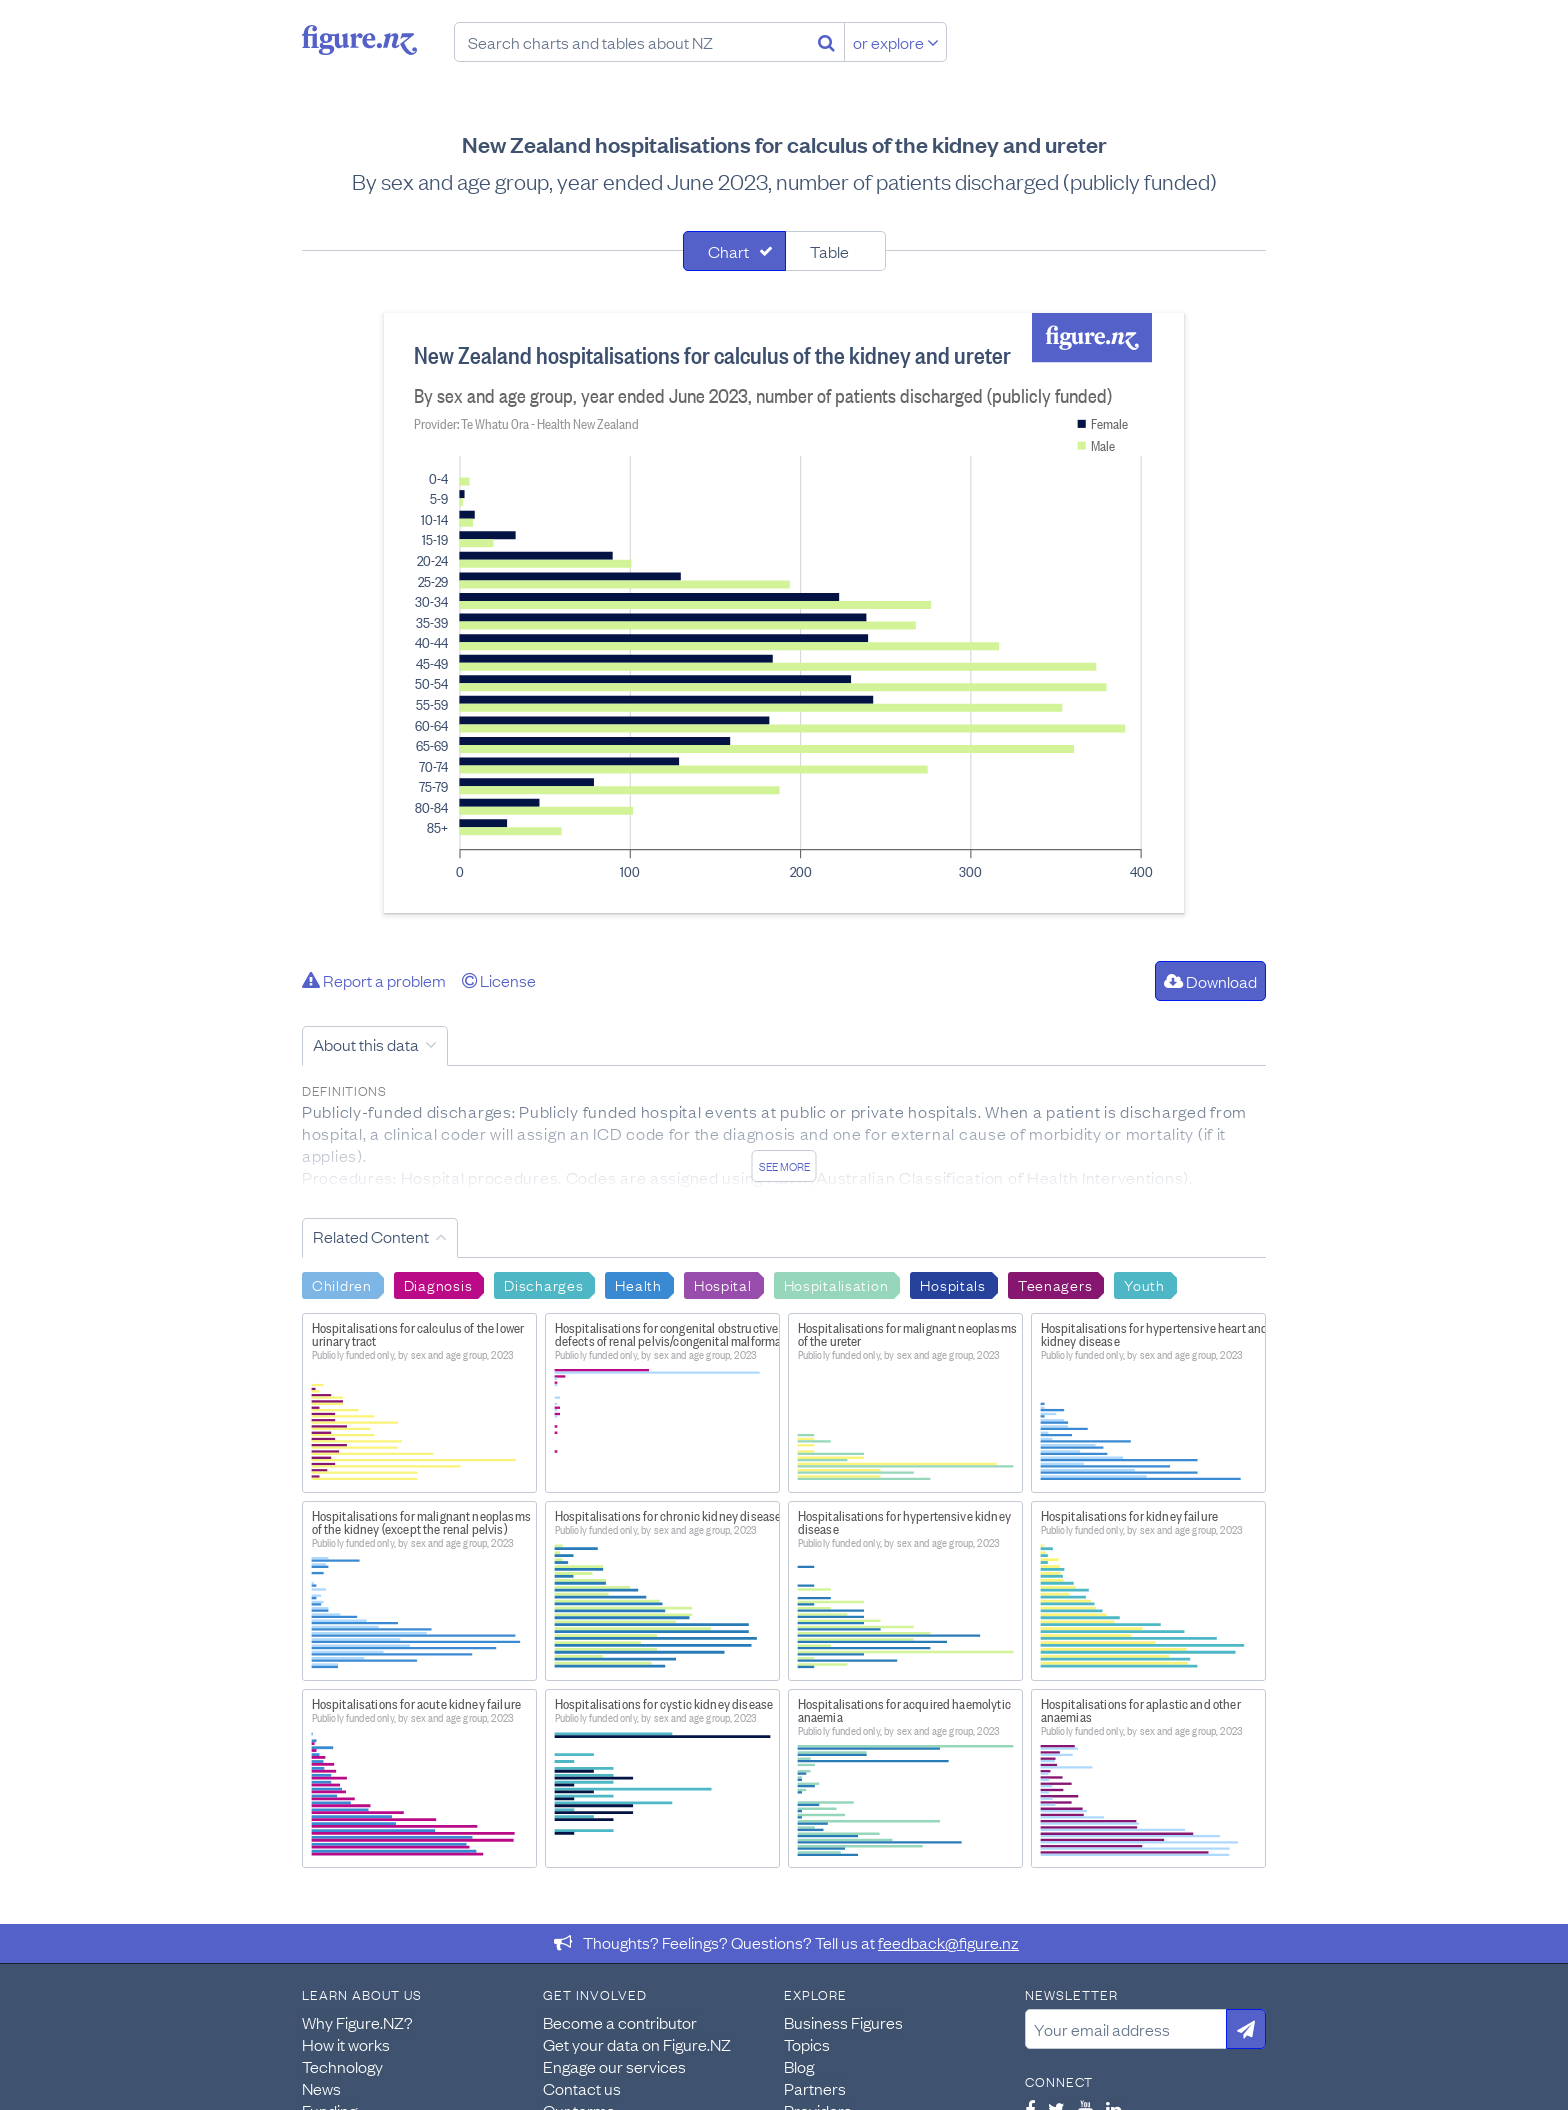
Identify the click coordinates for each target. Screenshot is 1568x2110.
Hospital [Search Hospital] (723, 1284)
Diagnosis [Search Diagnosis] (438, 1284)
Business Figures (843, 2022)
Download (1210, 981)
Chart (728, 251)
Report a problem (374, 980)
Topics (807, 2044)
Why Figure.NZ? (357, 2022)
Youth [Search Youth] (1144, 1284)
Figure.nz (359, 40)
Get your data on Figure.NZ (637, 2044)
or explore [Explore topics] (896, 42)
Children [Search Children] (342, 1284)
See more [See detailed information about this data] (784, 1166)
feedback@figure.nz (948, 1942)
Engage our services (614, 2066)
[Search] (826, 42)
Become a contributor (620, 2022)
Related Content (371, 1236)
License (499, 980)
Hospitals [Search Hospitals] (952, 1284)
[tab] (734, 251)
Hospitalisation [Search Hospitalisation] (836, 1284)
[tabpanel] (784, 613)
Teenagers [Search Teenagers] (1055, 1284)
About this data (366, 1044)
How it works (346, 2044)
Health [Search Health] (638, 1284)
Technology (342, 2066)
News (321, 2088)
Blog (799, 2066)
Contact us (582, 2088)
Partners (815, 2088)
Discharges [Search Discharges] (543, 1284)
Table (829, 251)
